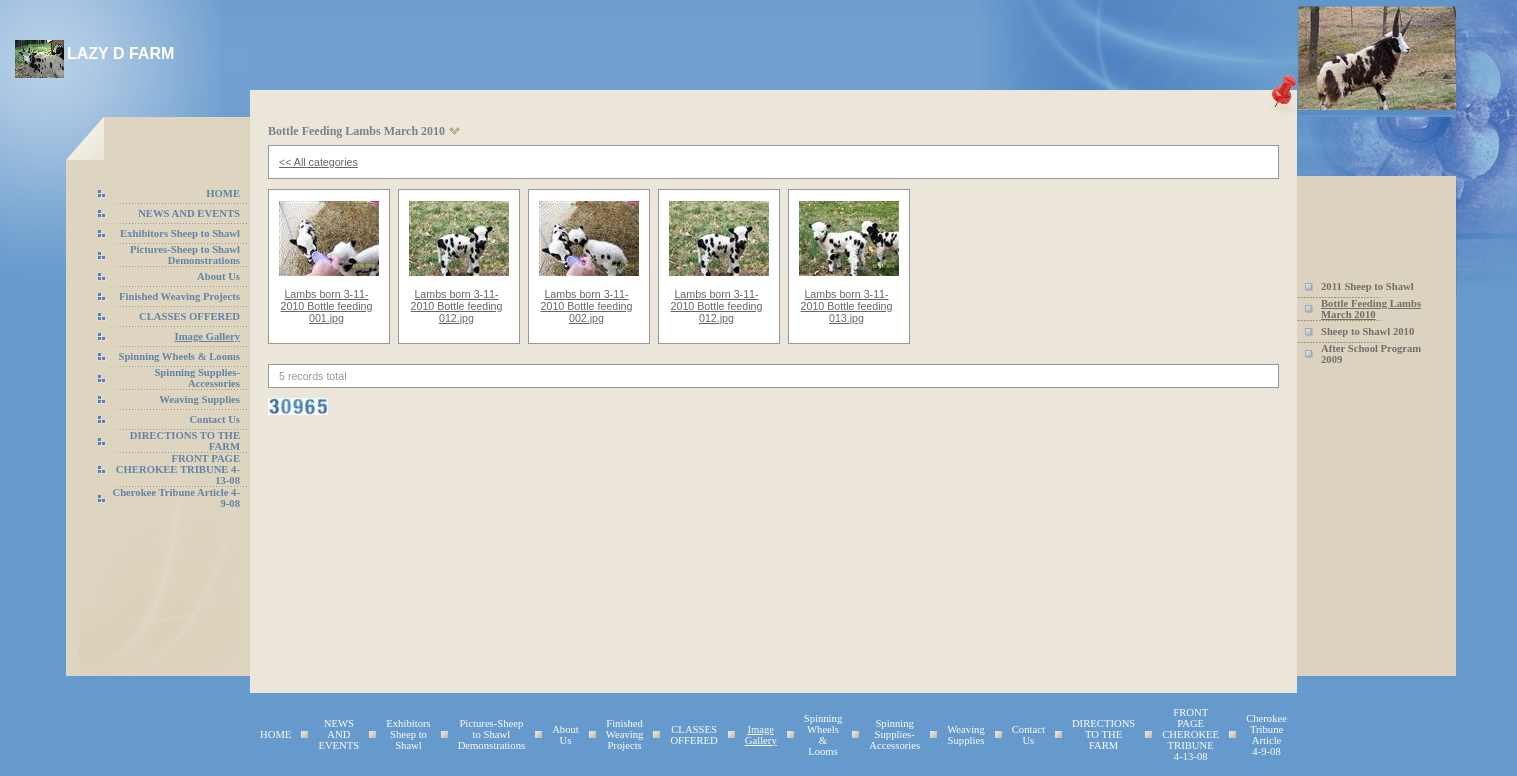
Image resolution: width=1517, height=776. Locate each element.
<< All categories (318, 162)
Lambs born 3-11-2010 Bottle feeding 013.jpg (847, 306)
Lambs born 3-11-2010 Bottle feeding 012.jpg (457, 306)
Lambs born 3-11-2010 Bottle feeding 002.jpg (587, 306)
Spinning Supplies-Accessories (197, 378)
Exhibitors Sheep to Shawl (180, 233)
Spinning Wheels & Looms (180, 356)
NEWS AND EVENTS (189, 213)
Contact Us (214, 419)
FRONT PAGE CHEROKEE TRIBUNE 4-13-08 (178, 469)
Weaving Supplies (199, 399)
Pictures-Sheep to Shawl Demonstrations (185, 255)
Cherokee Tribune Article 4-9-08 (1266, 735)
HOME (223, 193)
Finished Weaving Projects (179, 296)
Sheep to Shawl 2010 (1367, 331)
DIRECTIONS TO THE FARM (1103, 734)
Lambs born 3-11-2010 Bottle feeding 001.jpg (327, 306)
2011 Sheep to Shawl (1367, 286)
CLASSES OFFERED (189, 316)
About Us (218, 276)
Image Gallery (207, 336)
